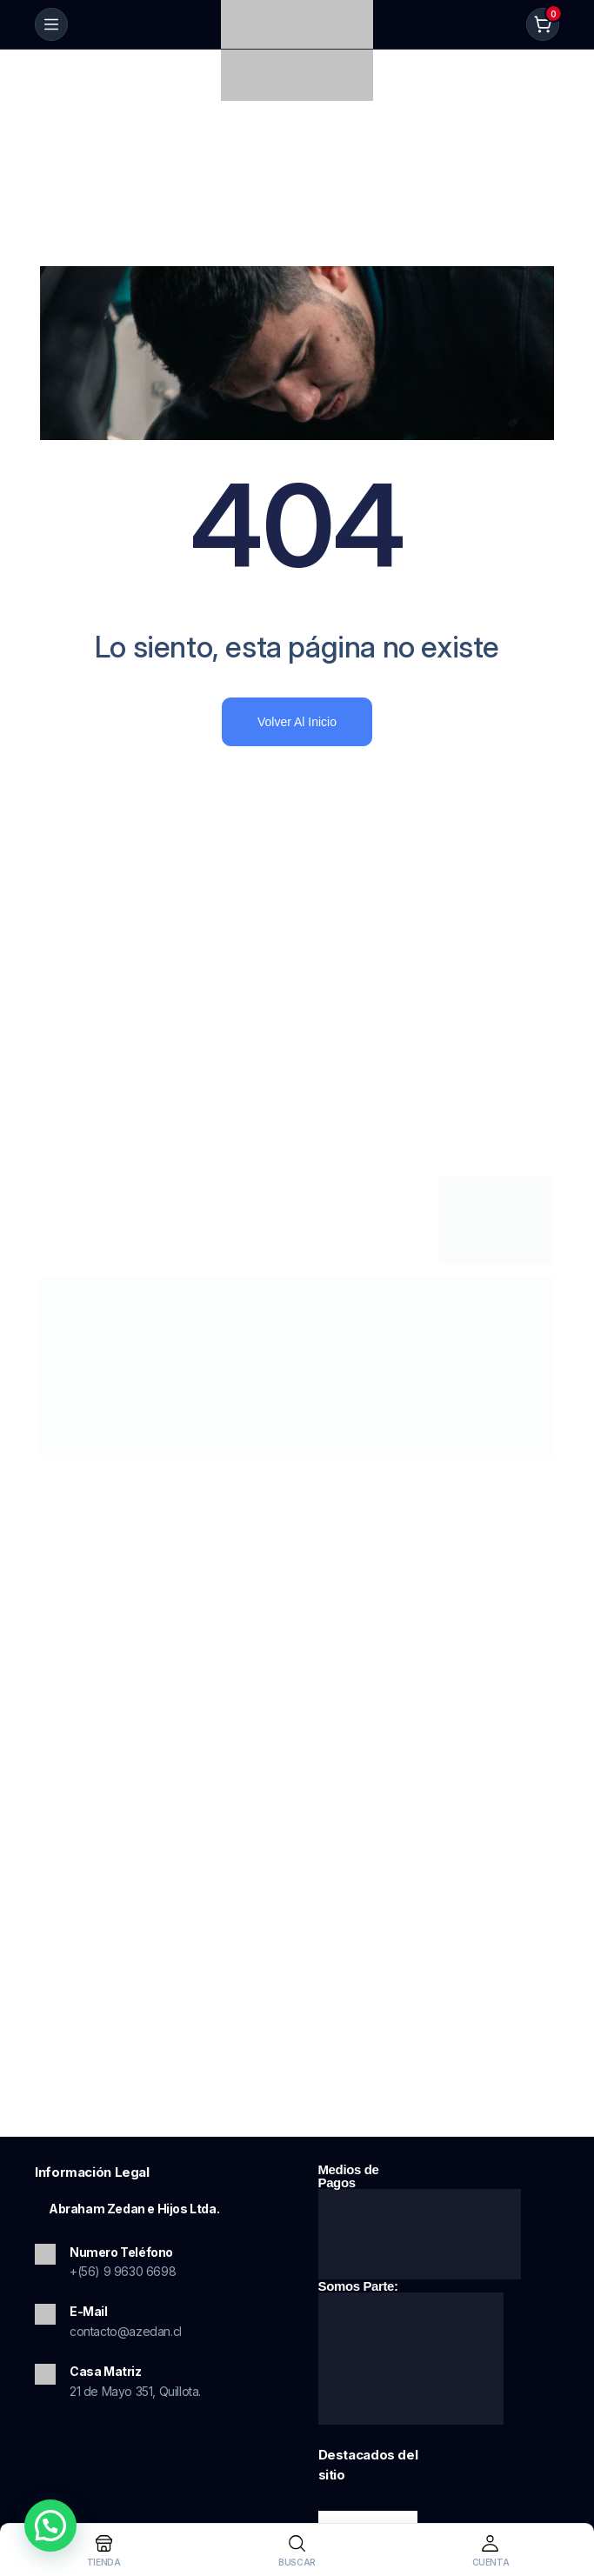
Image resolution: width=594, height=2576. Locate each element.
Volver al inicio (297, 722)
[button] (50, 2525)
